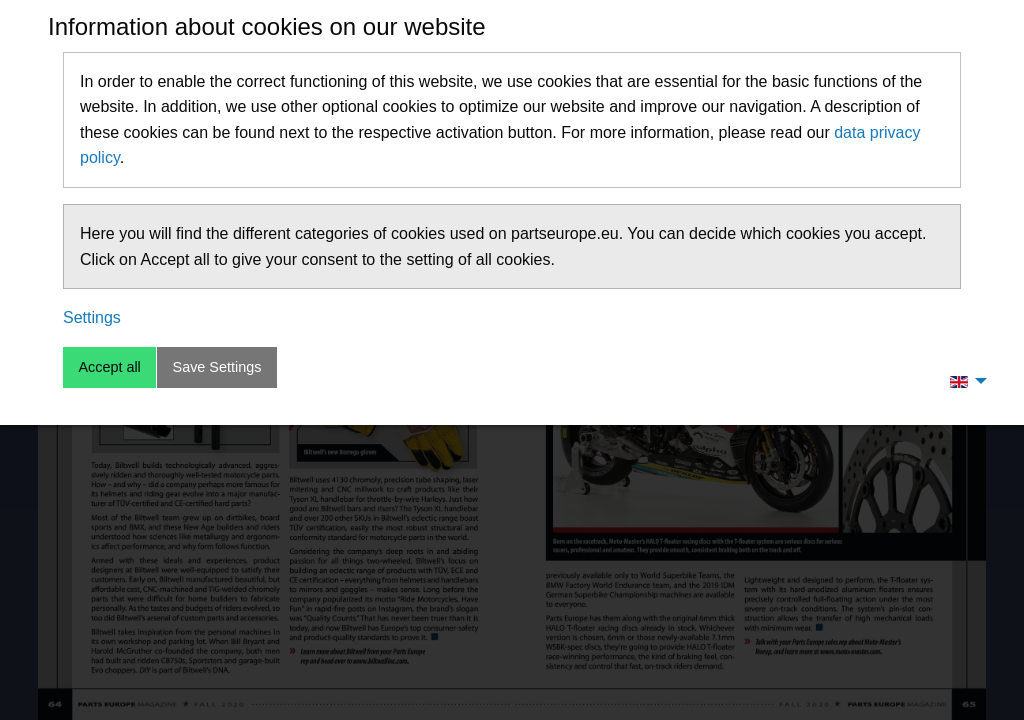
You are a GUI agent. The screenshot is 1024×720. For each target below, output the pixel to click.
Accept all (109, 367)
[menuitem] (963, 381)
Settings (92, 317)
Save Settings (217, 367)
